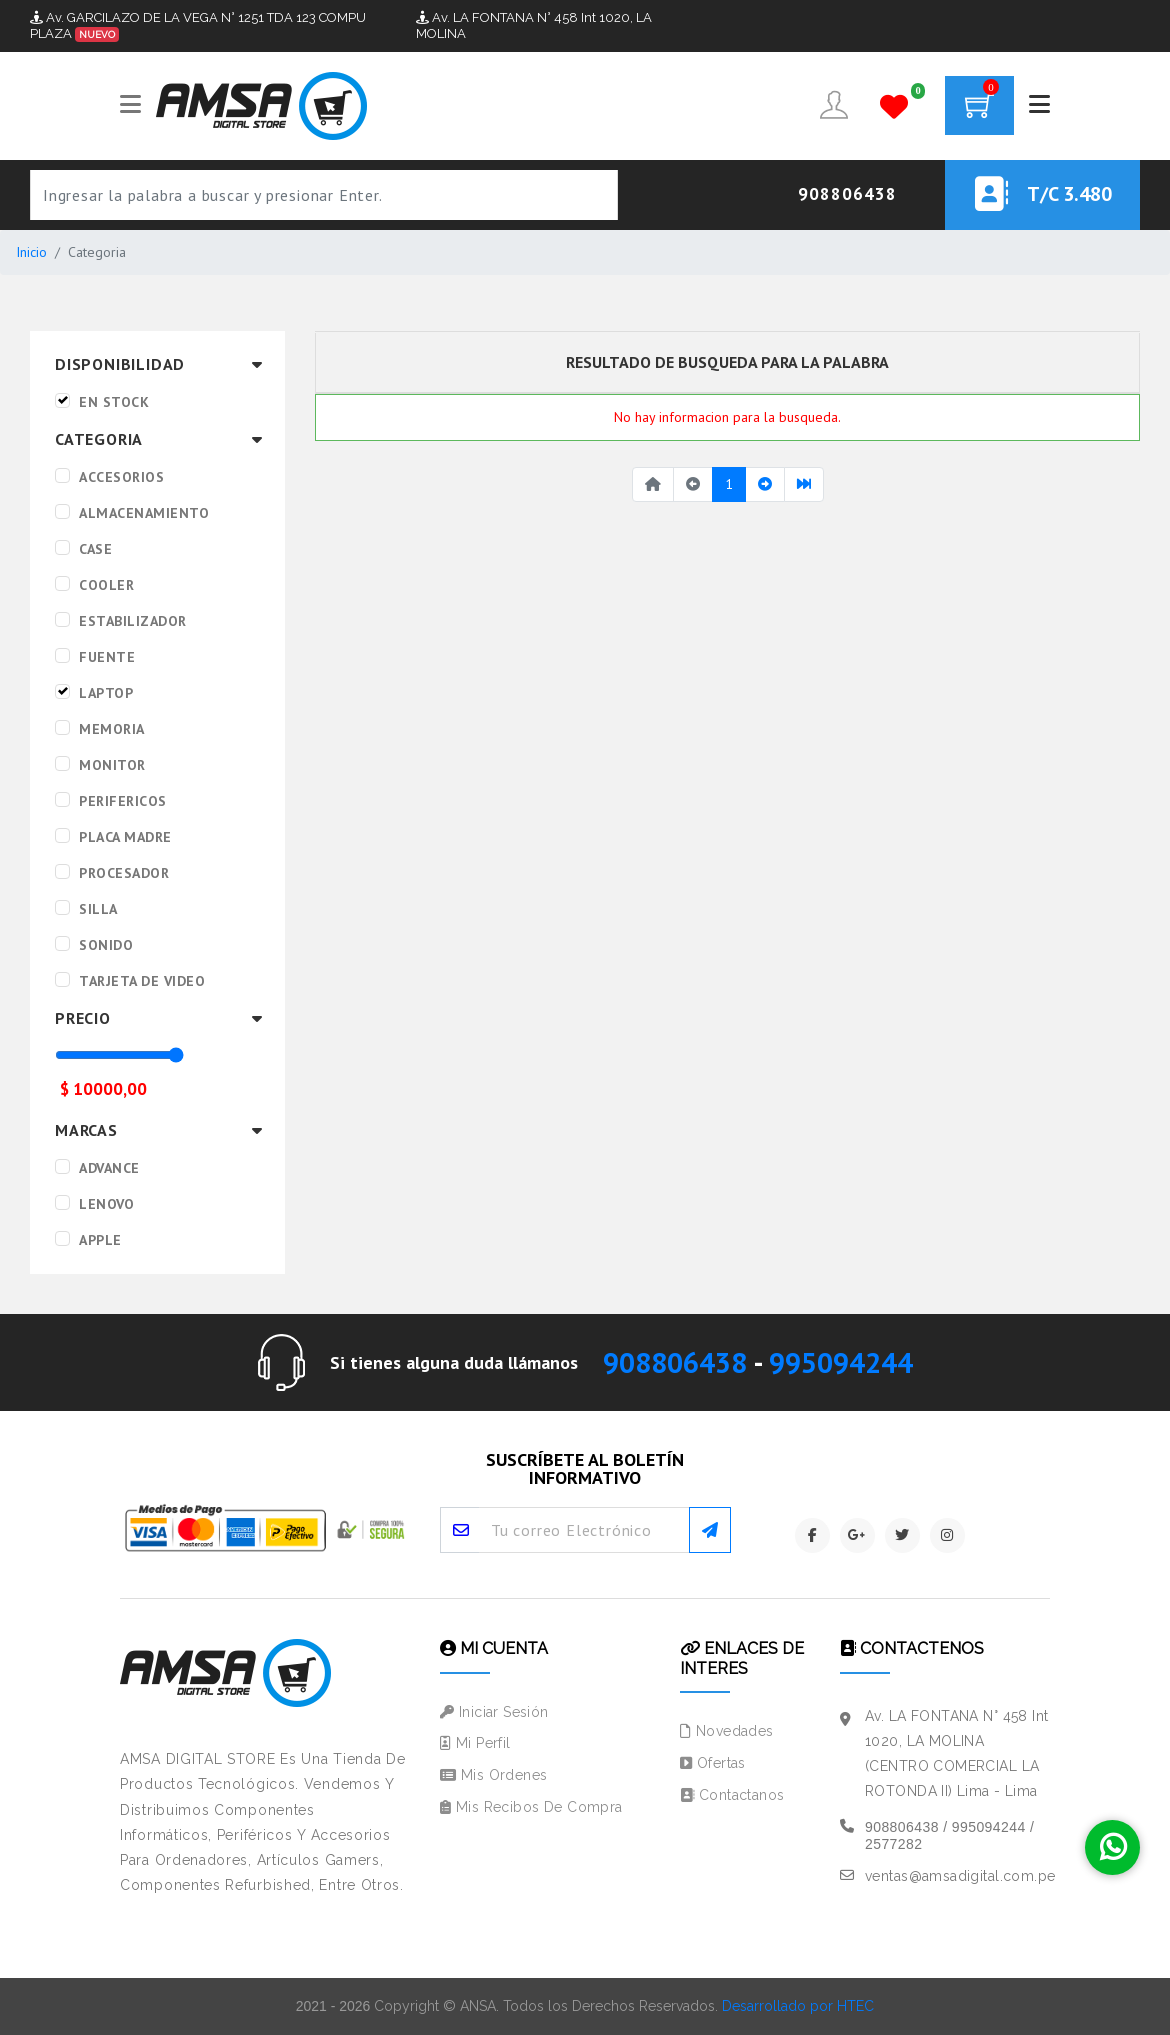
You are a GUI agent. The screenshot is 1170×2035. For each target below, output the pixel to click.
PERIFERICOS (123, 801)
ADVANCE (109, 1168)
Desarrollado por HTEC (798, 2006)
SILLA (98, 909)
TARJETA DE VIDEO (142, 981)
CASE (95, 549)
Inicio (31, 252)
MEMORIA (112, 729)
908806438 (675, 1362)
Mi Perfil (475, 1743)
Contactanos (732, 1795)
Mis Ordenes (493, 1775)
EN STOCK (114, 402)
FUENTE (107, 657)
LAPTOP (106, 693)
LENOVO (106, 1204)
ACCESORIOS (121, 477)
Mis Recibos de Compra (531, 1807)
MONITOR (112, 765)
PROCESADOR (124, 873)
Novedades (727, 1731)
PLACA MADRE (125, 837)
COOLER (106, 585)
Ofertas (713, 1763)
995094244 (841, 1362)
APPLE (100, 1240)
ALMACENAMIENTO (144, 513)
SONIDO (106, 945)
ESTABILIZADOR (133, 621)
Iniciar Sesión (494, 1712)
